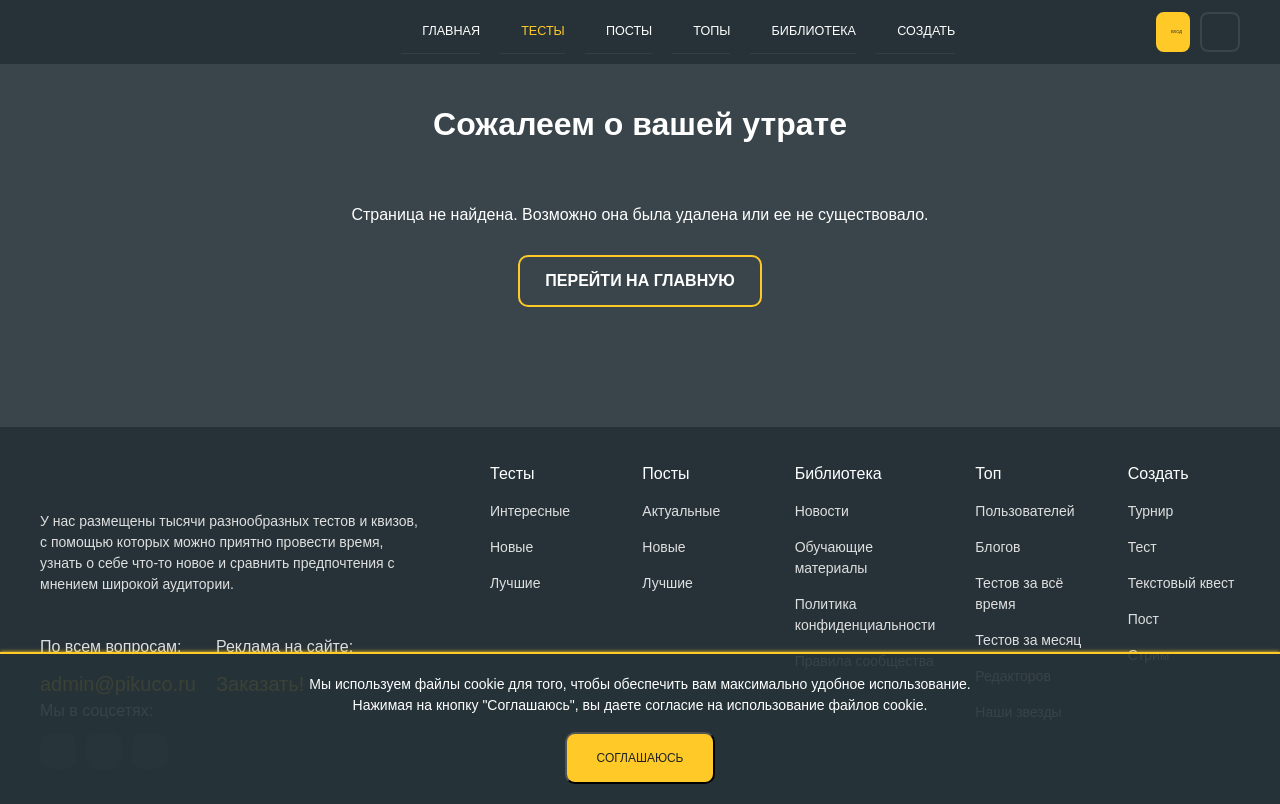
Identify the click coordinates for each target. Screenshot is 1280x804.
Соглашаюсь (640, 758)
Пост (1143, 619)
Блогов (997, 547)
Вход (1149, 32)
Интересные (530, 511)
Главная (443, 31)
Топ (988, 473)
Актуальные (681, 511)
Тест (1142, 547)
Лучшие (515, 583)
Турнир (1151, 511)
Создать (842, 31)
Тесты (519, 31)
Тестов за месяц (1028, 640)
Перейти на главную (639, 280)
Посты (589, 31)
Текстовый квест (1181, 583)
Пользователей (1024, 511)
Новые (511, 547)
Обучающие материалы (834, 557)
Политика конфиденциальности (865, 614)
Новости (822, 511)
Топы (655, 31)
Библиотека (743, 31)
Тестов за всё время (1019, 593)
